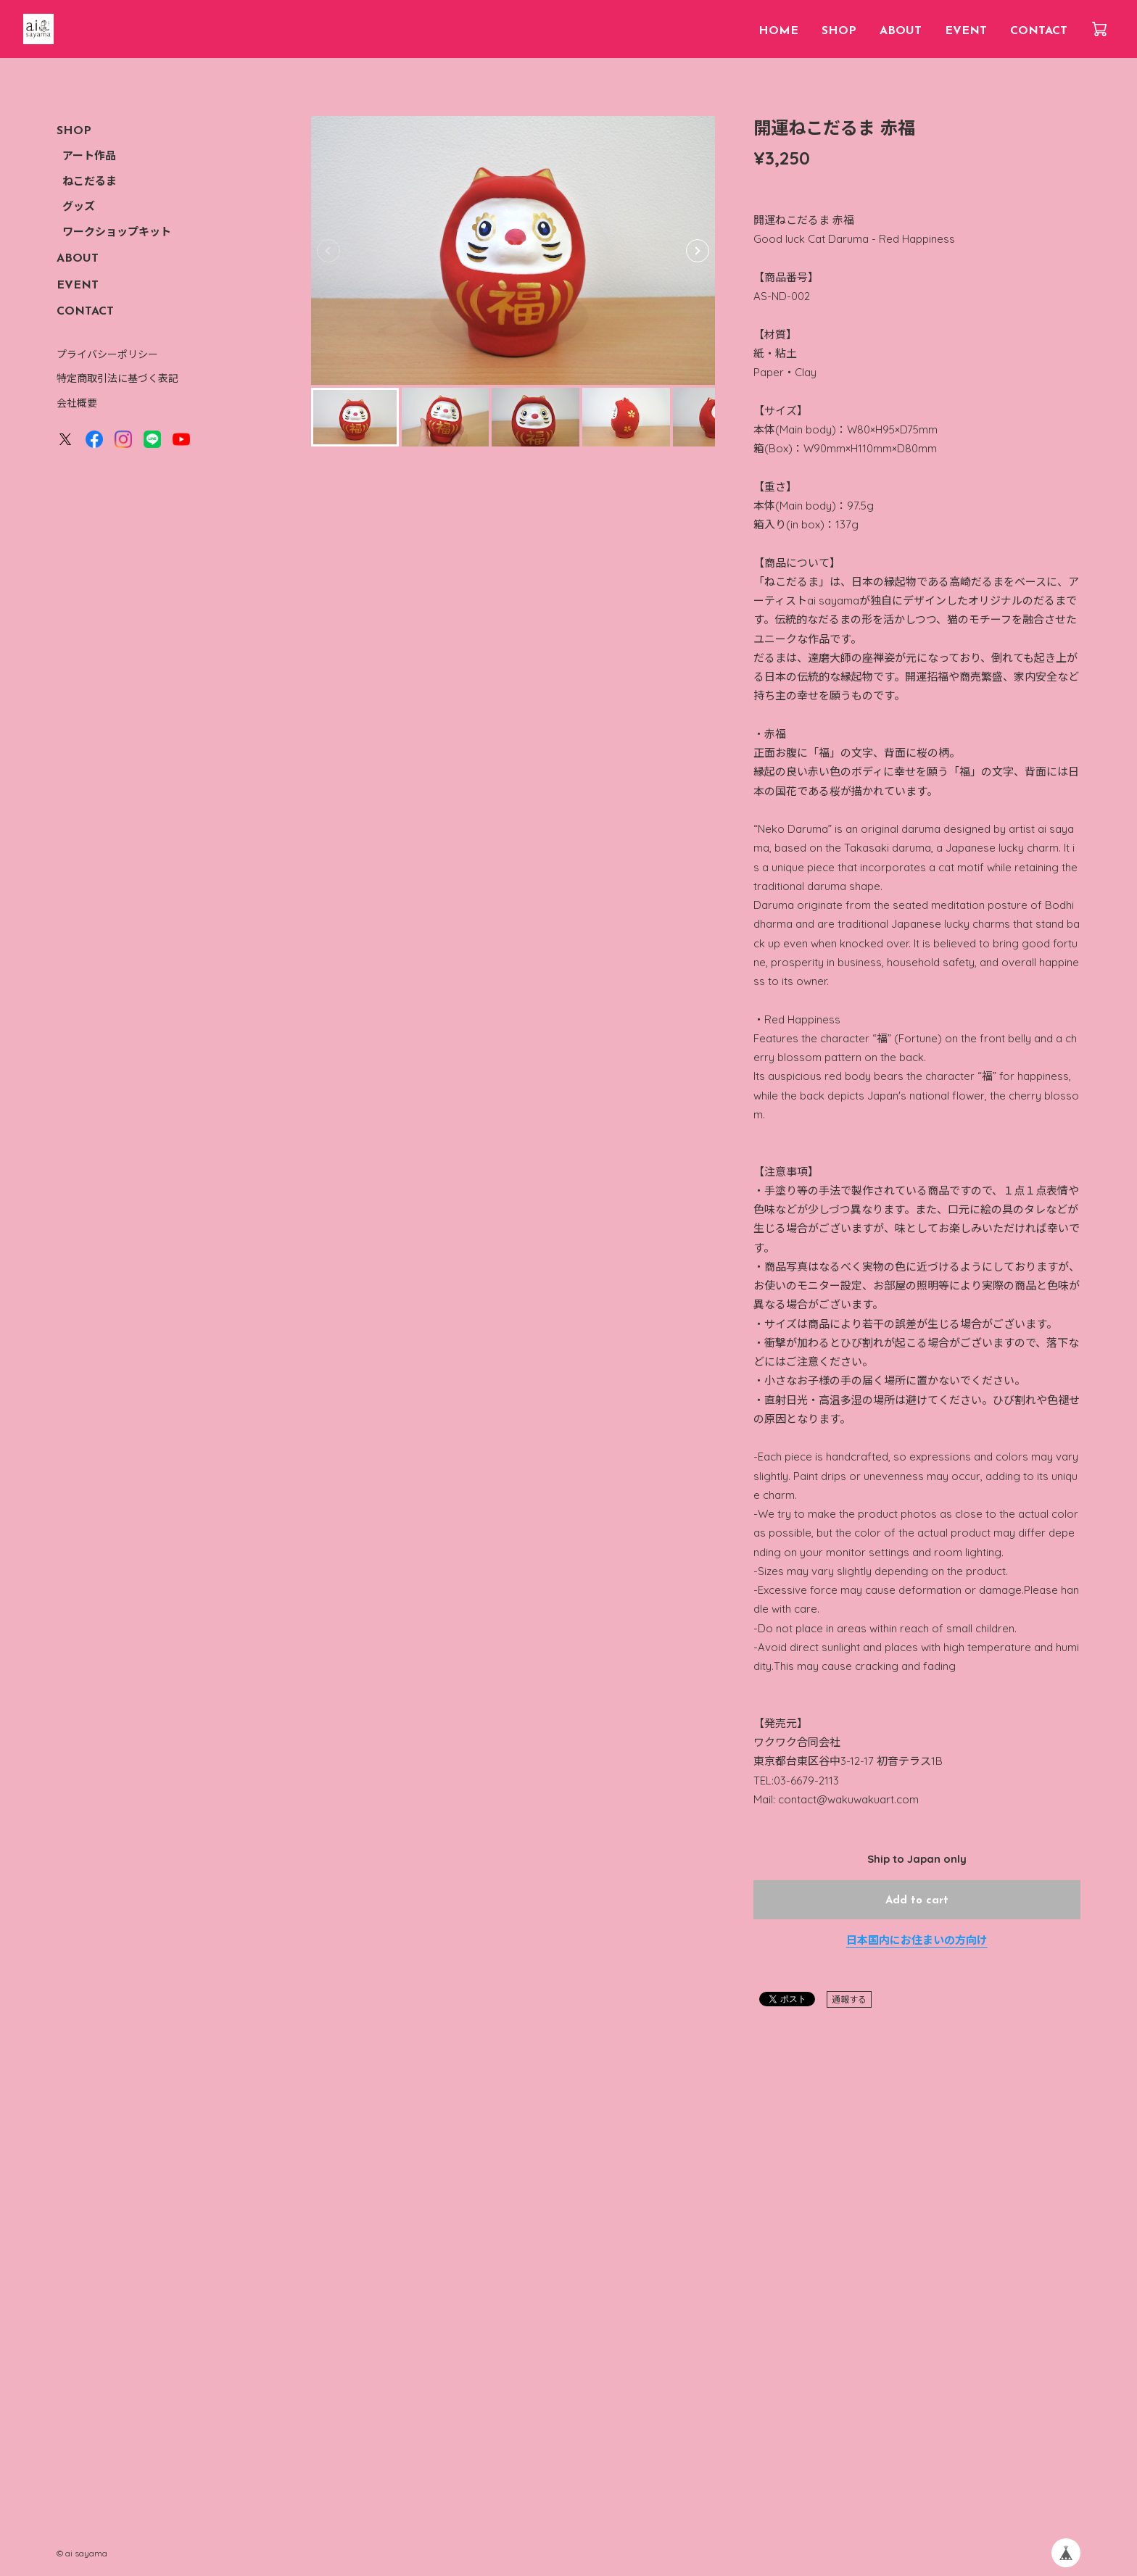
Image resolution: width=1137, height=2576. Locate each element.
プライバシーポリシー (107, 354)
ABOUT (901, 31)
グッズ (78, 207)
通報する (849, 1999)
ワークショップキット (116, 233)
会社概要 (77, 403)
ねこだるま (89, 182)
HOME (778, 31)
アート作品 (89, 156)
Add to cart (916, 1900)
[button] (697, 250)
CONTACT (1038, 31)
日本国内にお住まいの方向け (917, 1940)
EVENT (966, 31)
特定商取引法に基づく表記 (117, 378)
